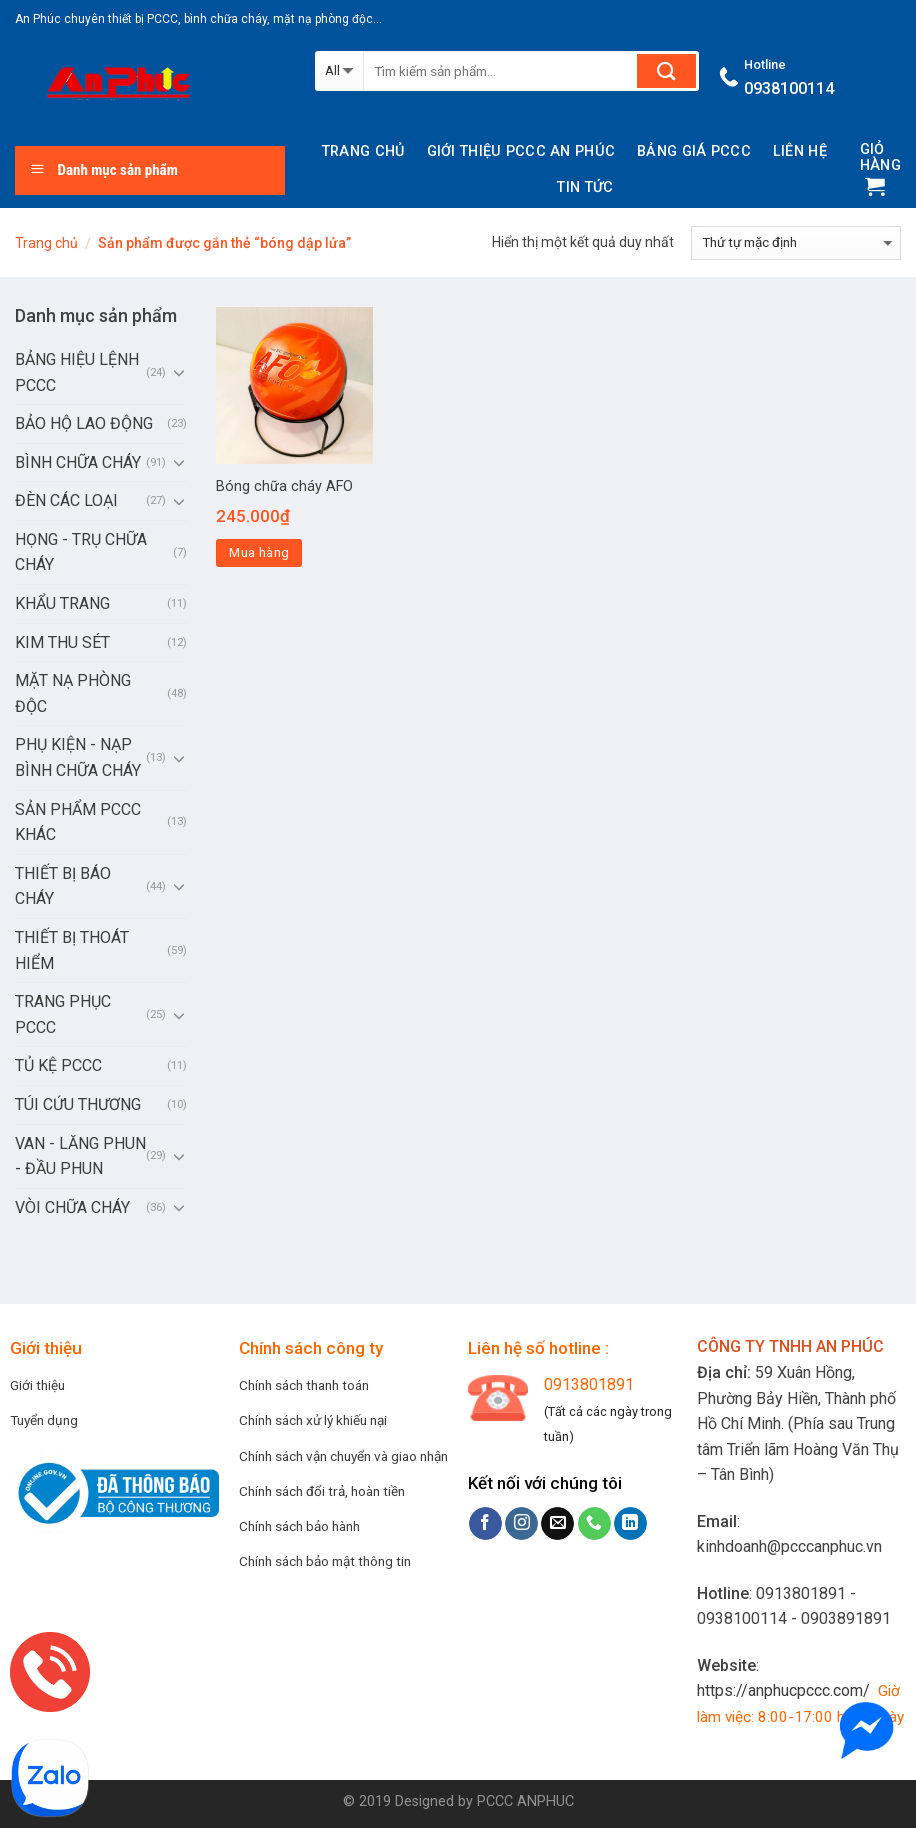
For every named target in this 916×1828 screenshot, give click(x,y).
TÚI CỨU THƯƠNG (78, 1104)
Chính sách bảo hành (299, 1526)
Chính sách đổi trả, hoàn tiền (322, 1491)
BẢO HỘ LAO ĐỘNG (84, 423)
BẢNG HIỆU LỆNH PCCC (77, 372)
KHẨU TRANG (62, 603)
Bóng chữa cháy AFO (284, 486)
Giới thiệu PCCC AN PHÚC (521, 151)
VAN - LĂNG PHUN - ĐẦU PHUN (80, 1156)
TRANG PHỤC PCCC (63, 1014)
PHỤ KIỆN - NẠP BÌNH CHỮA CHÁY (78, 757)
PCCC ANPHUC (525, 1801)
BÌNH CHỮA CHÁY (78, 462)
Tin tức (585, 187)
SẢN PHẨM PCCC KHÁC (78, 822)
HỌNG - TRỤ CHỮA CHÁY (81, 552)
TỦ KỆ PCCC (58, 1065)
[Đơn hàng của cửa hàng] (796, 243)
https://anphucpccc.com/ (783, 1690)
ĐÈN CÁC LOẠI (66, 500)
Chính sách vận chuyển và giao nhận (343, 1456)
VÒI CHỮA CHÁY (72, 1207)
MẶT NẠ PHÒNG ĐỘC (73, 693)
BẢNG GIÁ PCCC (694, 151)
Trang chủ (363, 151)
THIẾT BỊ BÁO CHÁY (63, 886)
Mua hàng (259, 552)
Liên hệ (800, 151)
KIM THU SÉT (62, 642)
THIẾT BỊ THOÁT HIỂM (72, 950)
